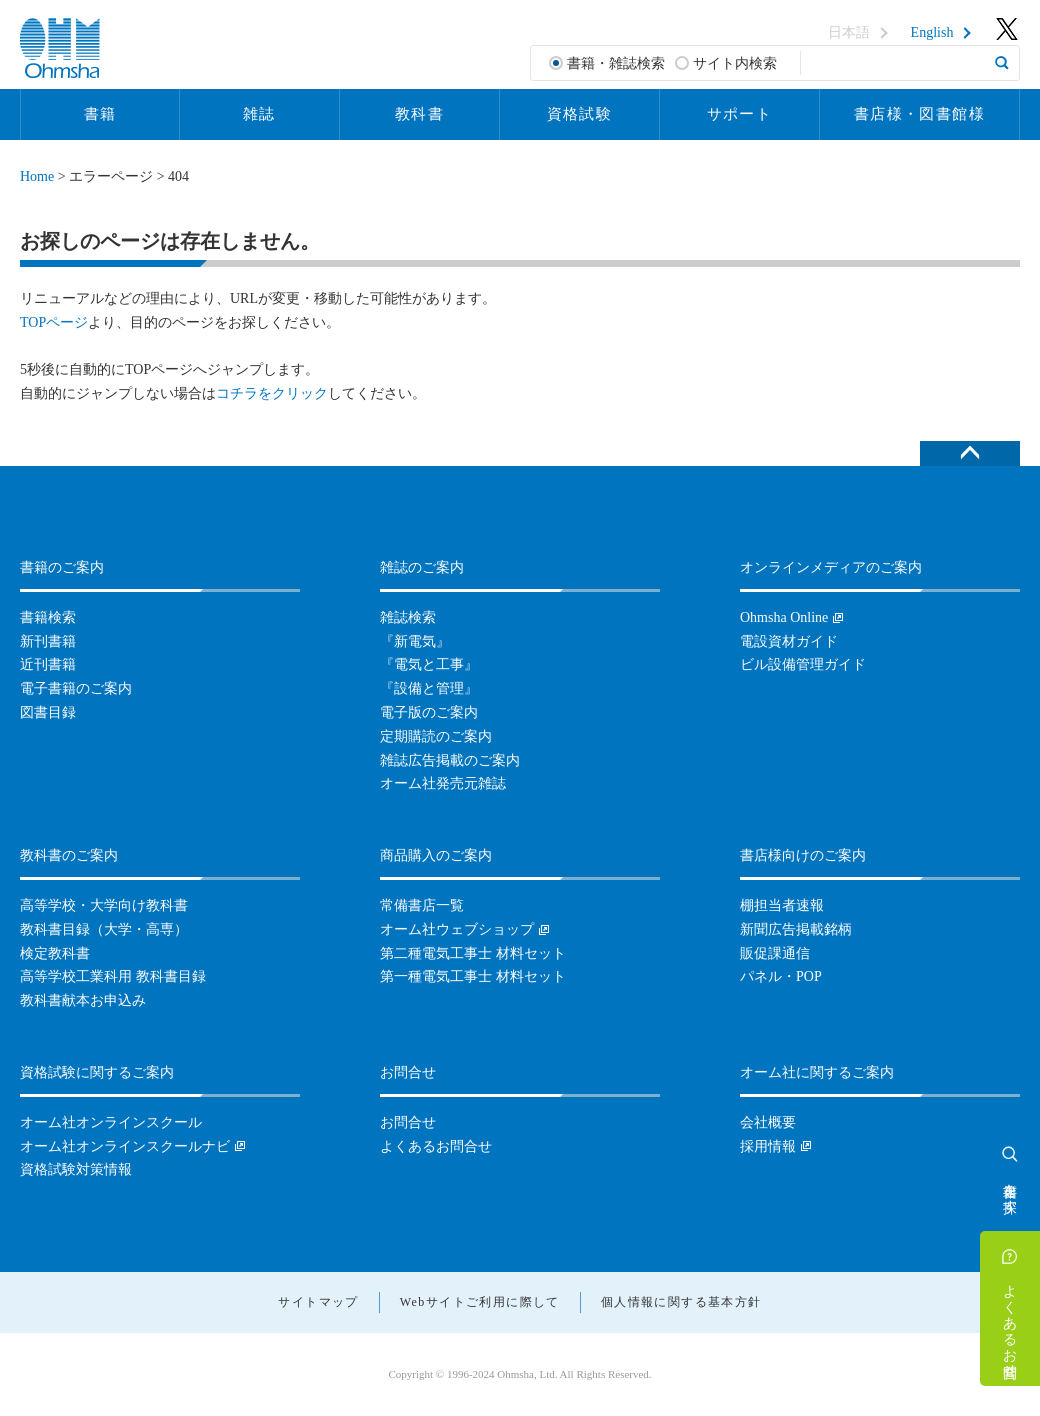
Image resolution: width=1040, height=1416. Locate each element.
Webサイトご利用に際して (480, 1302)
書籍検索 (48, 617)
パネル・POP (781, 976)
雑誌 (259, 114)
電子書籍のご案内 (76, 688)
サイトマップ (318, 1302)
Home (37, 176)
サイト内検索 (735, 63)
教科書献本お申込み (83, 1000)
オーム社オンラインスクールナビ (125, 1146)
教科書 (419, 114)
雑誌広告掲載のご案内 (450, 760)
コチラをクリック (272, 393)
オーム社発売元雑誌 (443, 783)
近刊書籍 (48, 664)
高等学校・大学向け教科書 (104, 905)
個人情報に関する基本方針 (681, 1302)
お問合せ (408, 1122)
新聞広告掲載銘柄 (796, 929)
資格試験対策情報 (76, 1169)
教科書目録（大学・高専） (104, 929)
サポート (740, 114)
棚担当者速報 (782, 905)
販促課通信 (775, 953)
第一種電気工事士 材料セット (473, 976)
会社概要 (768, 1122)
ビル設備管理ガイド (803, 664)
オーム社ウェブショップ (457, 929)
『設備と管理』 (429, 688)
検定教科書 (55, 953)
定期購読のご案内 (436, 736)
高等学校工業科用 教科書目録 (113, 976)
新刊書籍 (48, 641)
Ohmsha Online (784, 617)
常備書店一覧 (422, 905)
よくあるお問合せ (1010, 1323)
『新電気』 (415, 641)
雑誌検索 (408, 617)
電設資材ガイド (789, 641)
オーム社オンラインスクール (111, 1122)
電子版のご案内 (429, 712)
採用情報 (768, 1146)
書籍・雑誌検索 (616, 63)
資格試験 (580, 114)
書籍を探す (1010, 1190)
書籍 (100, 114)
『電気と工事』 (429, 664)
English (932, 33)
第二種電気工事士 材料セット (473, 953)
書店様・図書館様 (919, 114)
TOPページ (54, 322)
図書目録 (48, 712)
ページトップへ (970, 453)
